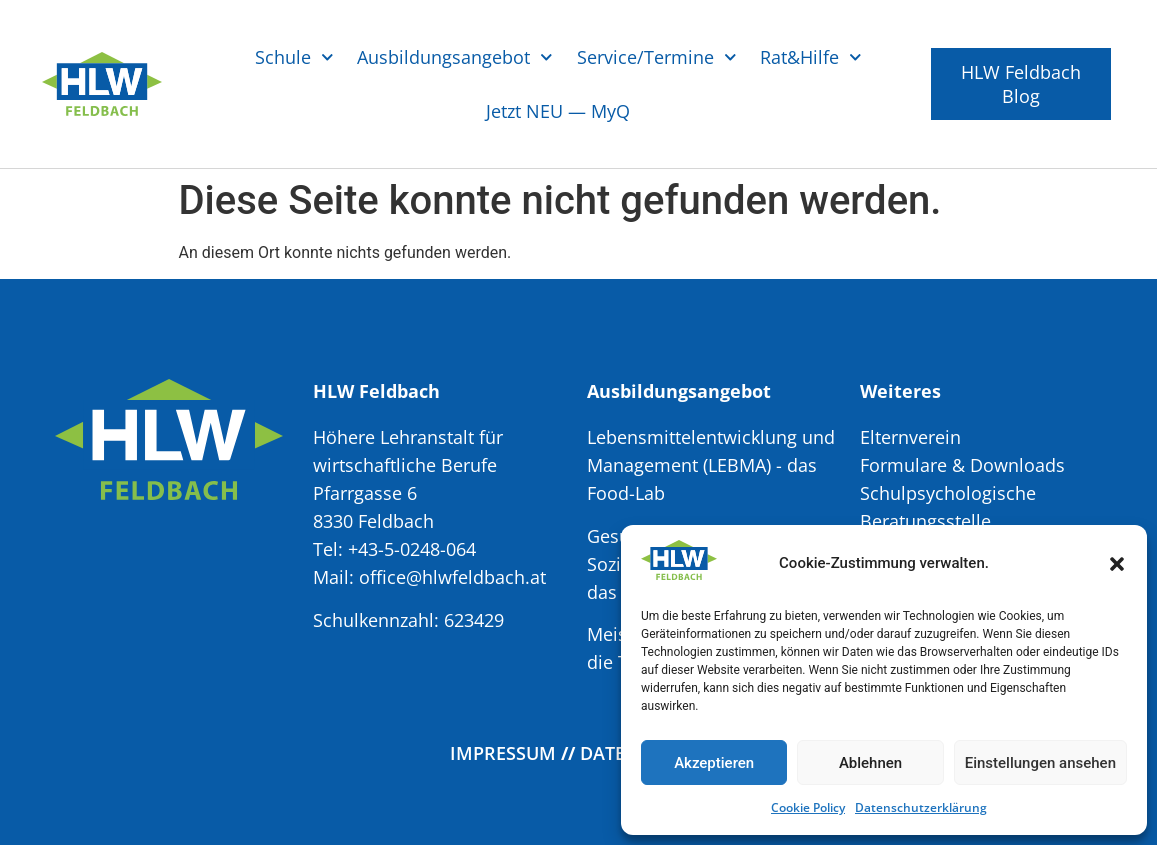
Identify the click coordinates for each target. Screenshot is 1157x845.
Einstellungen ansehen (1040, 763)
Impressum (503, 753)
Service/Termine (657, 57)
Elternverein (910, 437)
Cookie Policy (808, 807)
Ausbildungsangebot (455, 57)
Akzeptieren (714, 763)
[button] (1117, 564)
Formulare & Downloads (962, 465)
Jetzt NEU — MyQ (558, 111)
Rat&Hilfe (811, 57)
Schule (294, 57)
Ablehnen (870, 763)
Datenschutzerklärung (921, 807)
